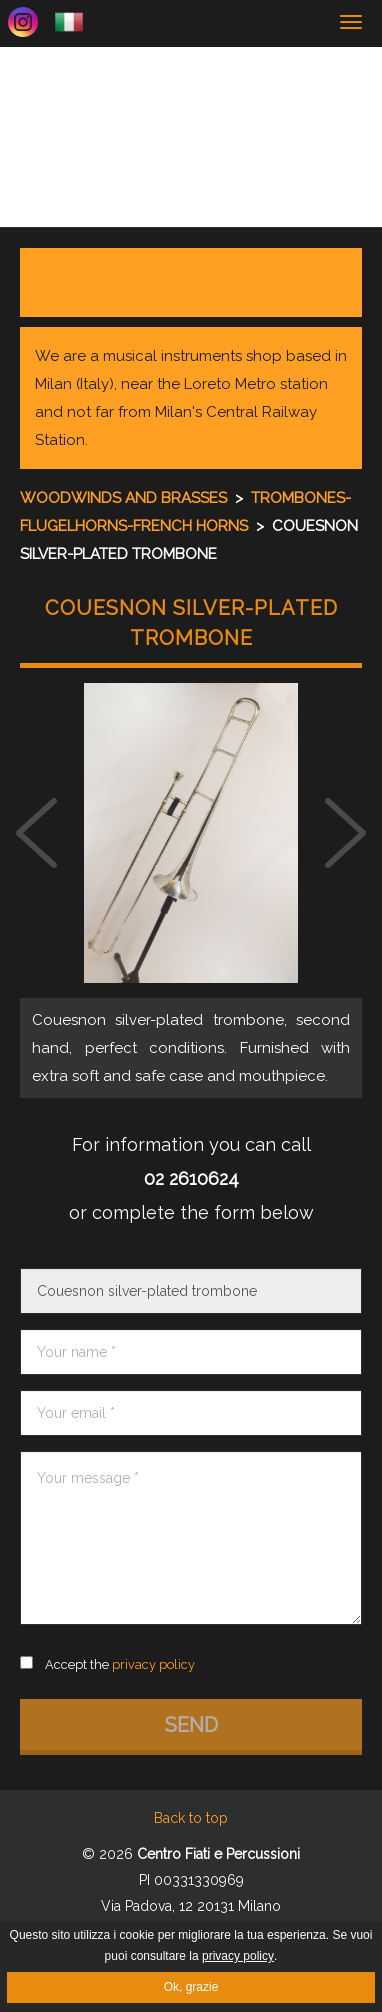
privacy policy (238, 1956)
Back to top (191, 1818)
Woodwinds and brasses (125, 498)
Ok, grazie (191, 1987)
